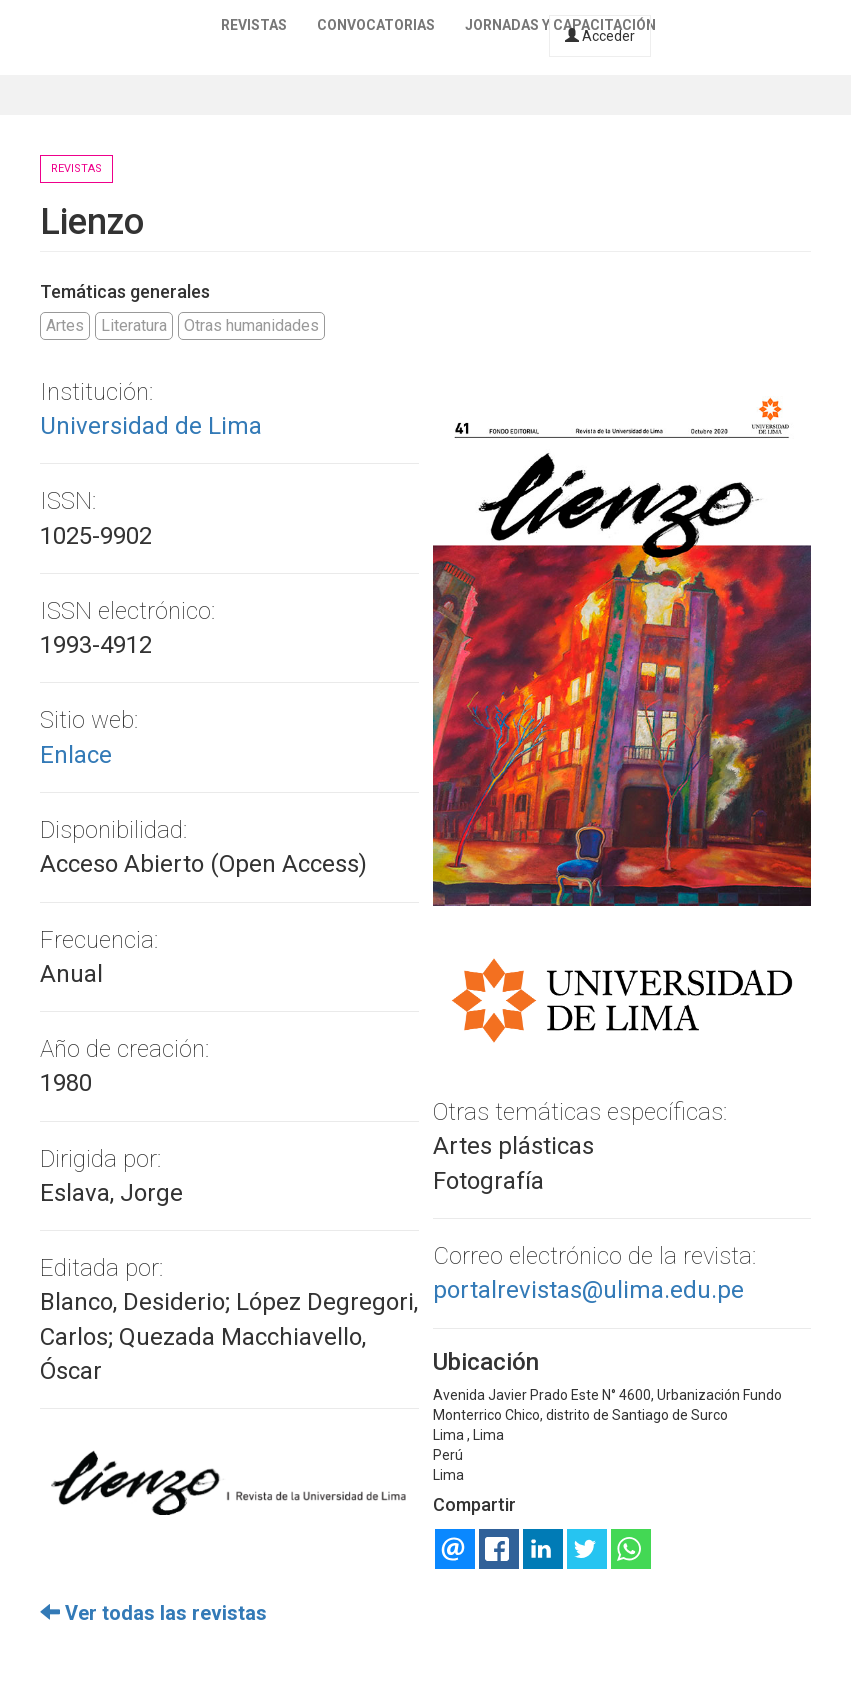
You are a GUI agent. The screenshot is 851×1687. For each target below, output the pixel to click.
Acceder (600, 36)
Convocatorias (376, 25)
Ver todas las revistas (153, 1613)
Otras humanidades (251, 325)
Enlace (76, 755)
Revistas (254, 25)
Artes (65, 325)
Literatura (134, 325)
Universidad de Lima (151, 426)
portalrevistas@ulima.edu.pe (588, 1290)
